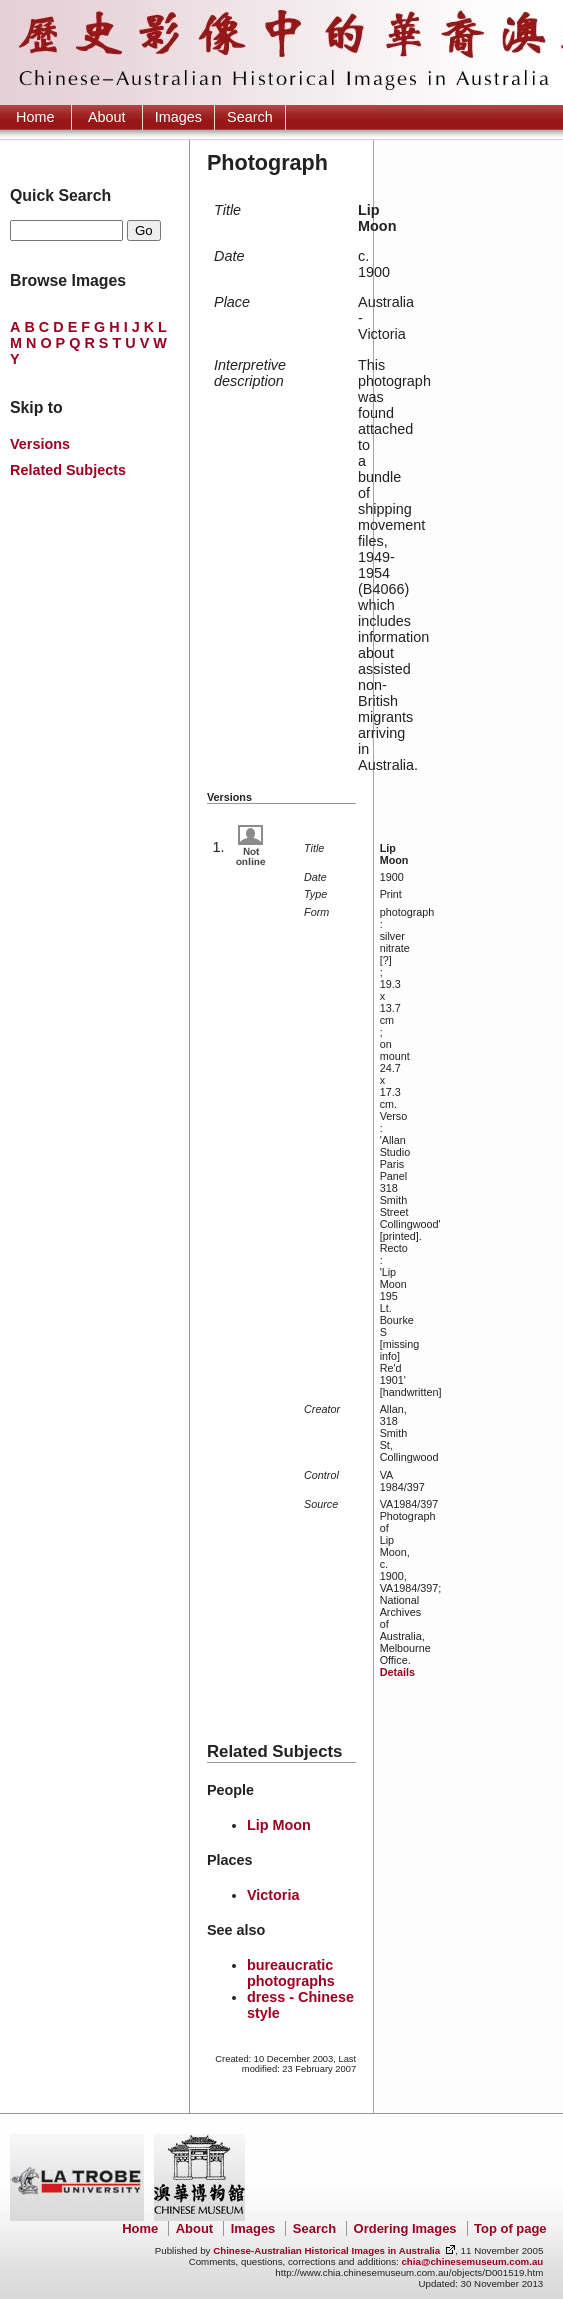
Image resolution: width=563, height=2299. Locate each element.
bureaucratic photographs (291, 1973)
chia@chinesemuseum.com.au (472, 2261)
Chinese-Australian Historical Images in (326, 2250)
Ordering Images (405, 2228)
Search (250, 117)
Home (35, 117)
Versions (40, 444)
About (107, 117)
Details (397, 1672)
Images (178, 117)
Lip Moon (279, 1825)
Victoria (273, 1895)
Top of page (510, 2228)
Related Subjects (68, 470)
